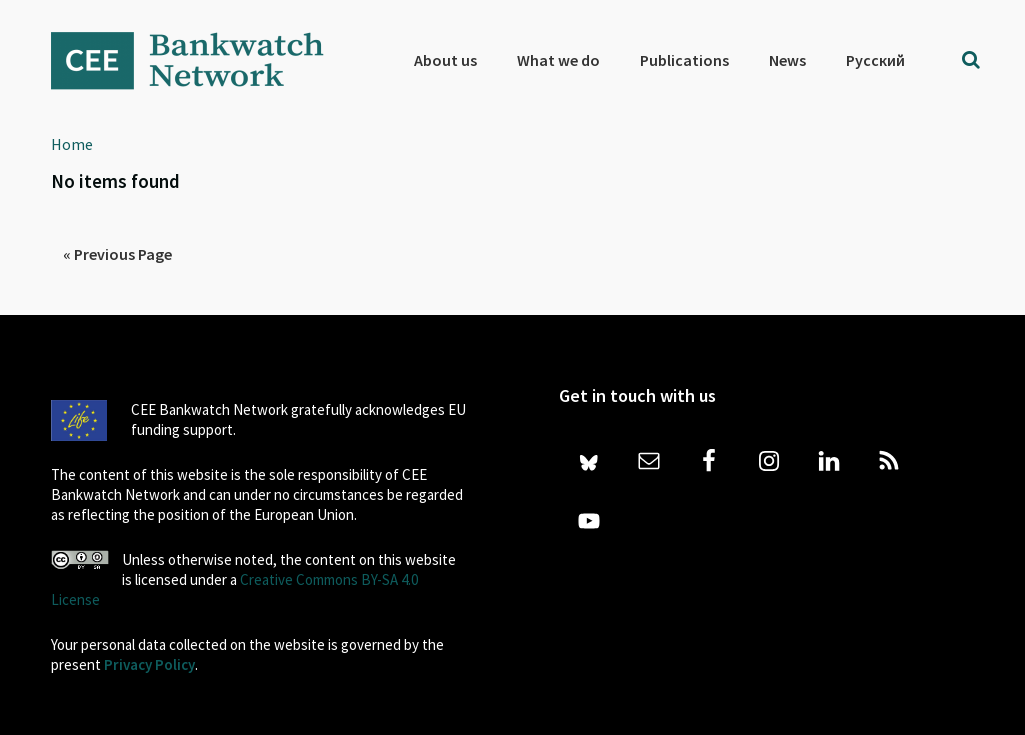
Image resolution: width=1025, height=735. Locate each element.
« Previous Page (117, 254)
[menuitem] (875, 60)
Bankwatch (201, 60)
